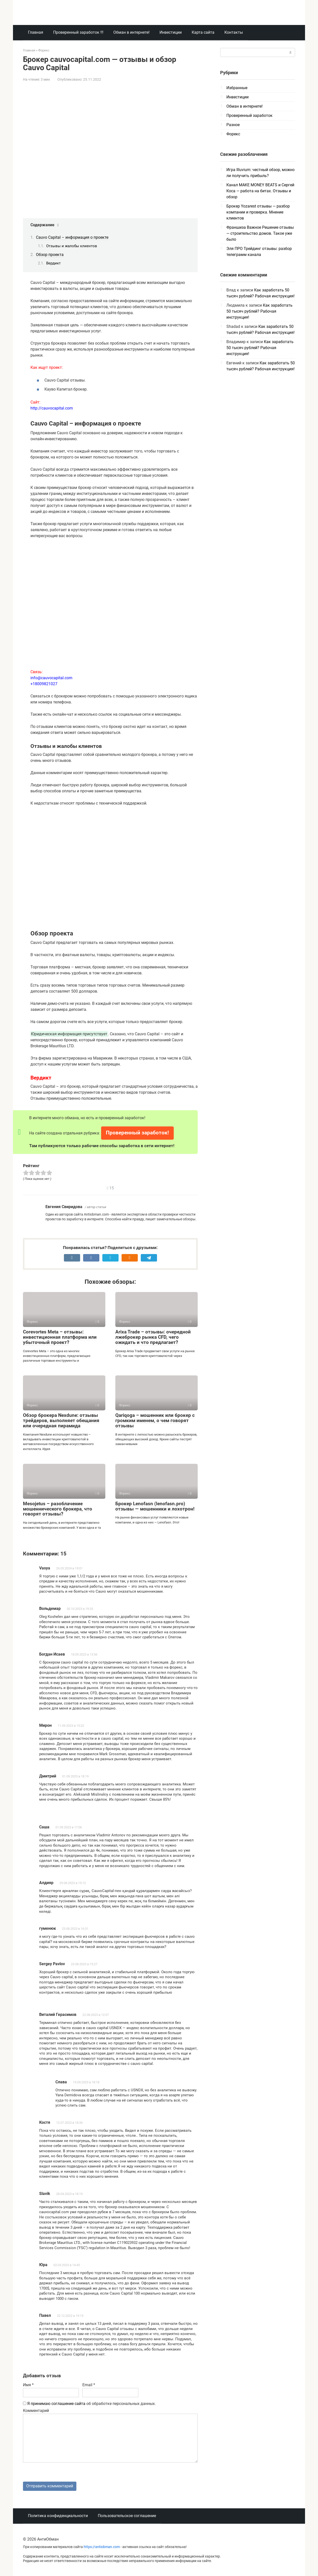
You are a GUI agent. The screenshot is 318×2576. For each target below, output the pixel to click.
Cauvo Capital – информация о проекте (72, 237)
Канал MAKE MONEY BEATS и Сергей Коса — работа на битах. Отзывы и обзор (260, 191)
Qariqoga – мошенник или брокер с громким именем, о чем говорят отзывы (155, 1420)
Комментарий (36, 2410)
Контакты (233, 32)
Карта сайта (203, 32)
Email (88, 2384)
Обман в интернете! (131, 32)
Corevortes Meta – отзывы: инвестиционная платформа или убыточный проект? (60, 1337)
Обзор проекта (50, 254)
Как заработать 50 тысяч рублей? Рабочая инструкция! (259, 311)
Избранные (236, 87)
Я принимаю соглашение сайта (56, 2403)
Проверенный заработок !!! (78, 32)
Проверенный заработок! (137, 1133)
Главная (35, 32)
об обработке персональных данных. (89, 2403)
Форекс (233, 134)
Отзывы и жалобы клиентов (71, 246)
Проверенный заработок (249, 115)
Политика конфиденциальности (58, 2515)
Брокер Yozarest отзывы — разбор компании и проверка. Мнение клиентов (258, 212)
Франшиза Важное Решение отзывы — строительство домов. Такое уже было (260, 233)
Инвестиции (170, 32)
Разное (233, 124)
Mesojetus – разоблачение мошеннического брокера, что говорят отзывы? (57, 1509)
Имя (28, 2384)
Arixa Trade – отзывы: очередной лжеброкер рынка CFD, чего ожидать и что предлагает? (153, 1337)
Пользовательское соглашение (127, 2515)
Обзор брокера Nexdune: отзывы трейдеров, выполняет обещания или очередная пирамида (61, 1420)
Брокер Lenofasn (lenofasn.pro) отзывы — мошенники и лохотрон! (154, 1506)
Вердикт (53, 263)
